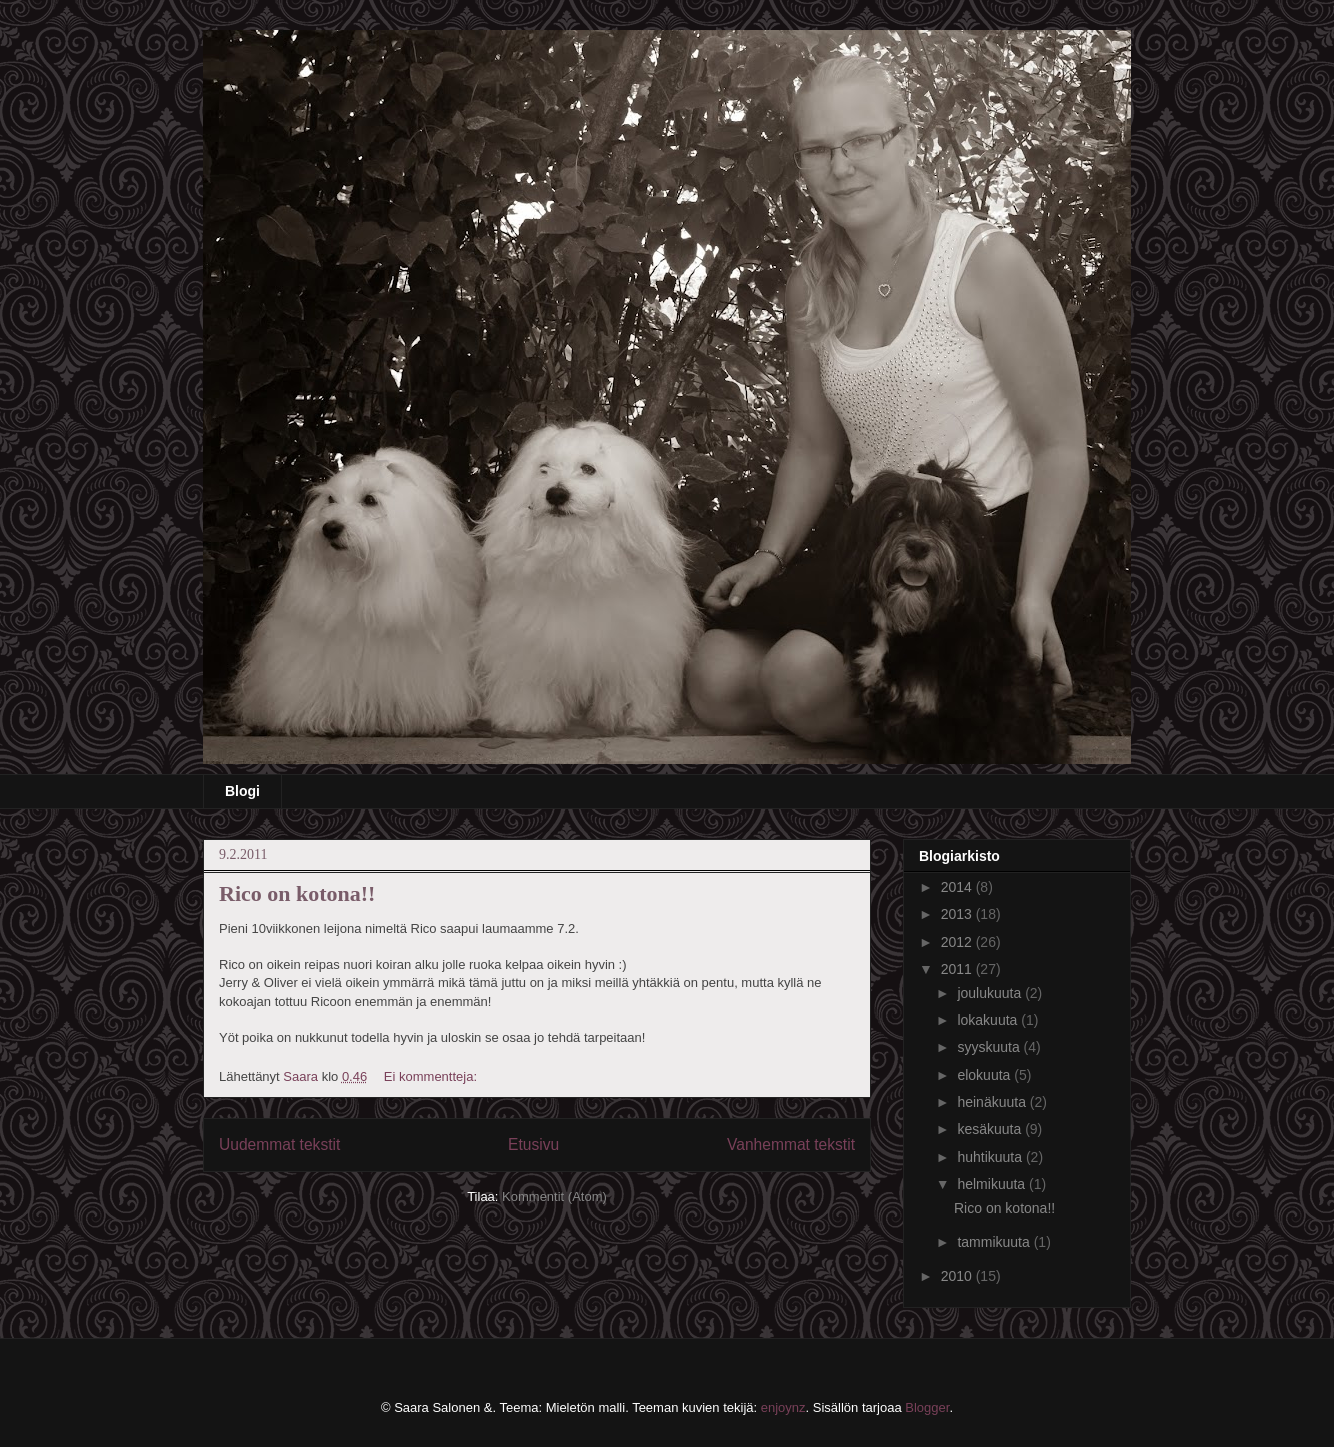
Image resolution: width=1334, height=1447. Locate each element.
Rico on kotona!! (297, 893)
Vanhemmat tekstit (791, 1144)
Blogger (927, 1407)
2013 (958, 914)
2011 (958, 969)
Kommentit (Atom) (554, 1196)
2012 (958, 942)
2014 (958, 887)
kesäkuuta (991, 1129)
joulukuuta (991, 993)
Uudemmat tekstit (279, 1144)
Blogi (242, 791)
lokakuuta (989, 1020)
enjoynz (783, 1407)
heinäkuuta (993, 1102)
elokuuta (985, 1075)
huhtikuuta (991, 1157)
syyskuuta (990, 1047)
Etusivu (533, 1144)
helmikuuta (993, 1184)
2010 (958, 1276)
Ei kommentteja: (432, 1076)
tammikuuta (995, 1242)
